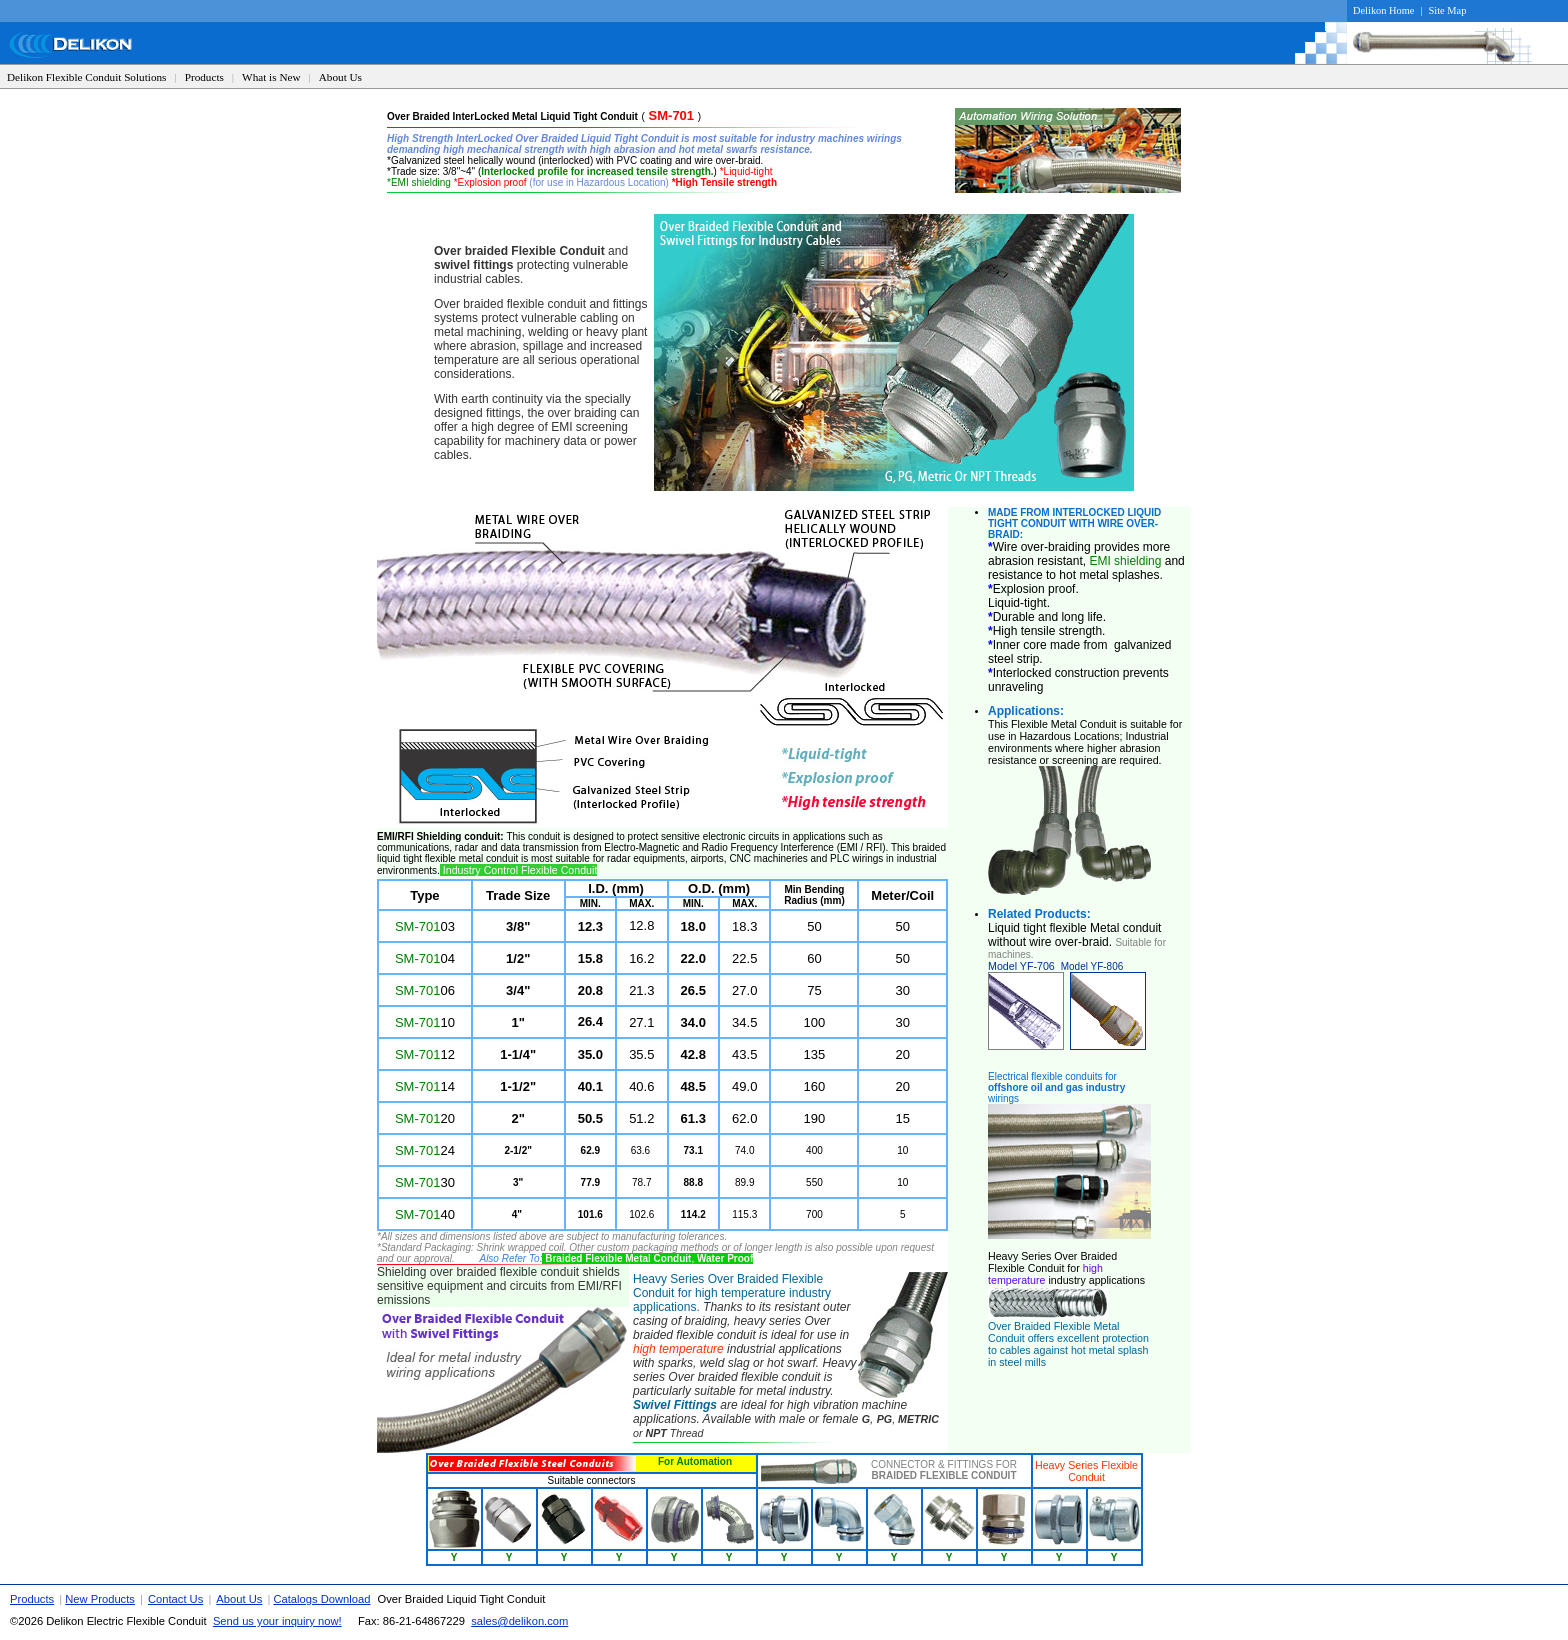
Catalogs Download (321, 1599)
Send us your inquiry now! (277, 1621)
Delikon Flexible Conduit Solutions (86, 77)
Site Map (1448, 10)
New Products (100, 1599)
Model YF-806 (1092, 966)
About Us (340, 77)
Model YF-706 (1021, 966)
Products (204, 77)
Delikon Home (1383, 10)
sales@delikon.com (519, 1621)
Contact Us (175, 1599)
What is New (271, 77)
